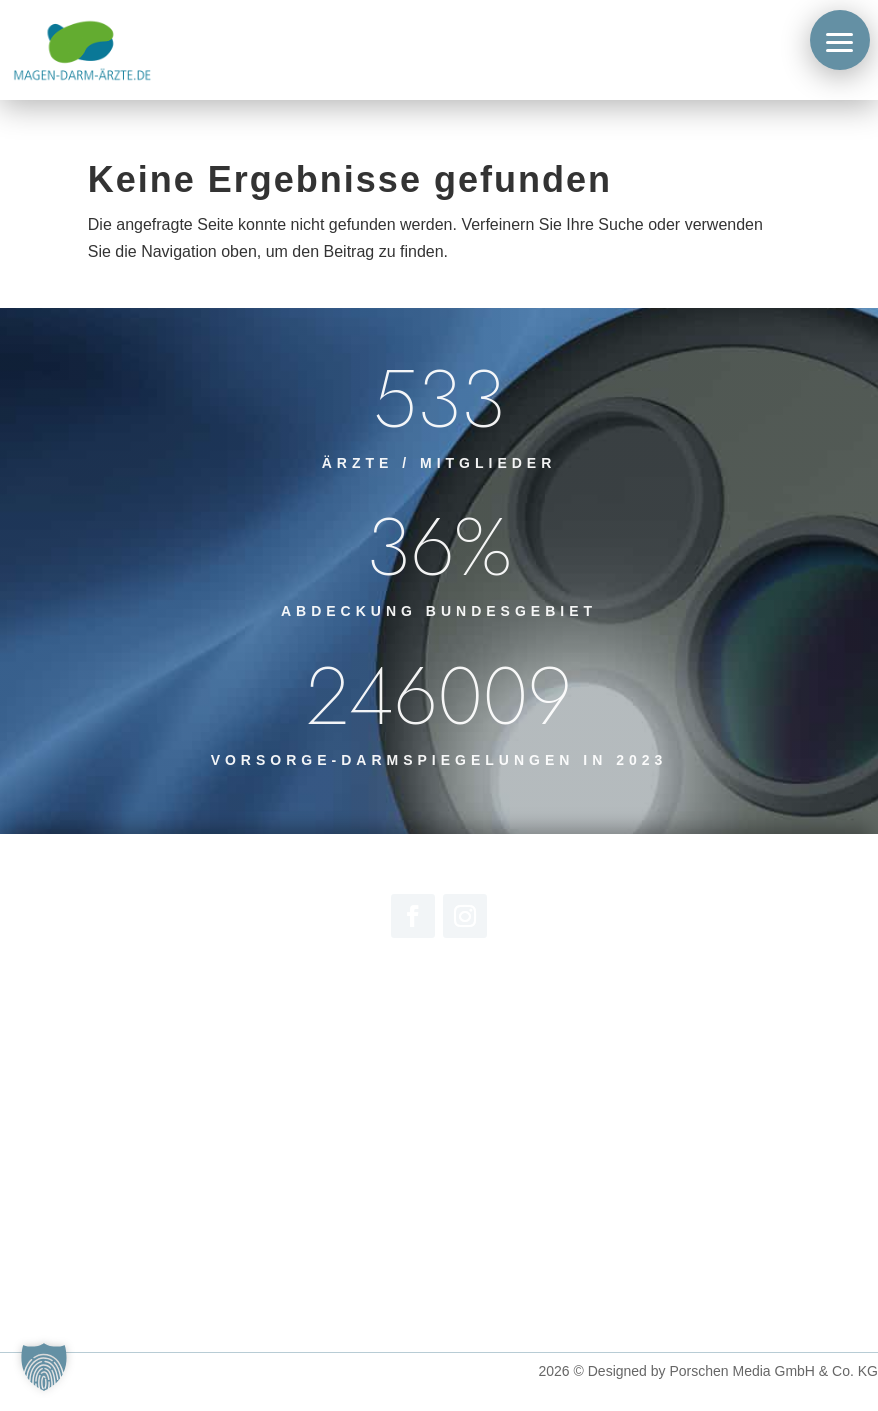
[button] (840, 40)
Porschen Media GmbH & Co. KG (773, 1371)
